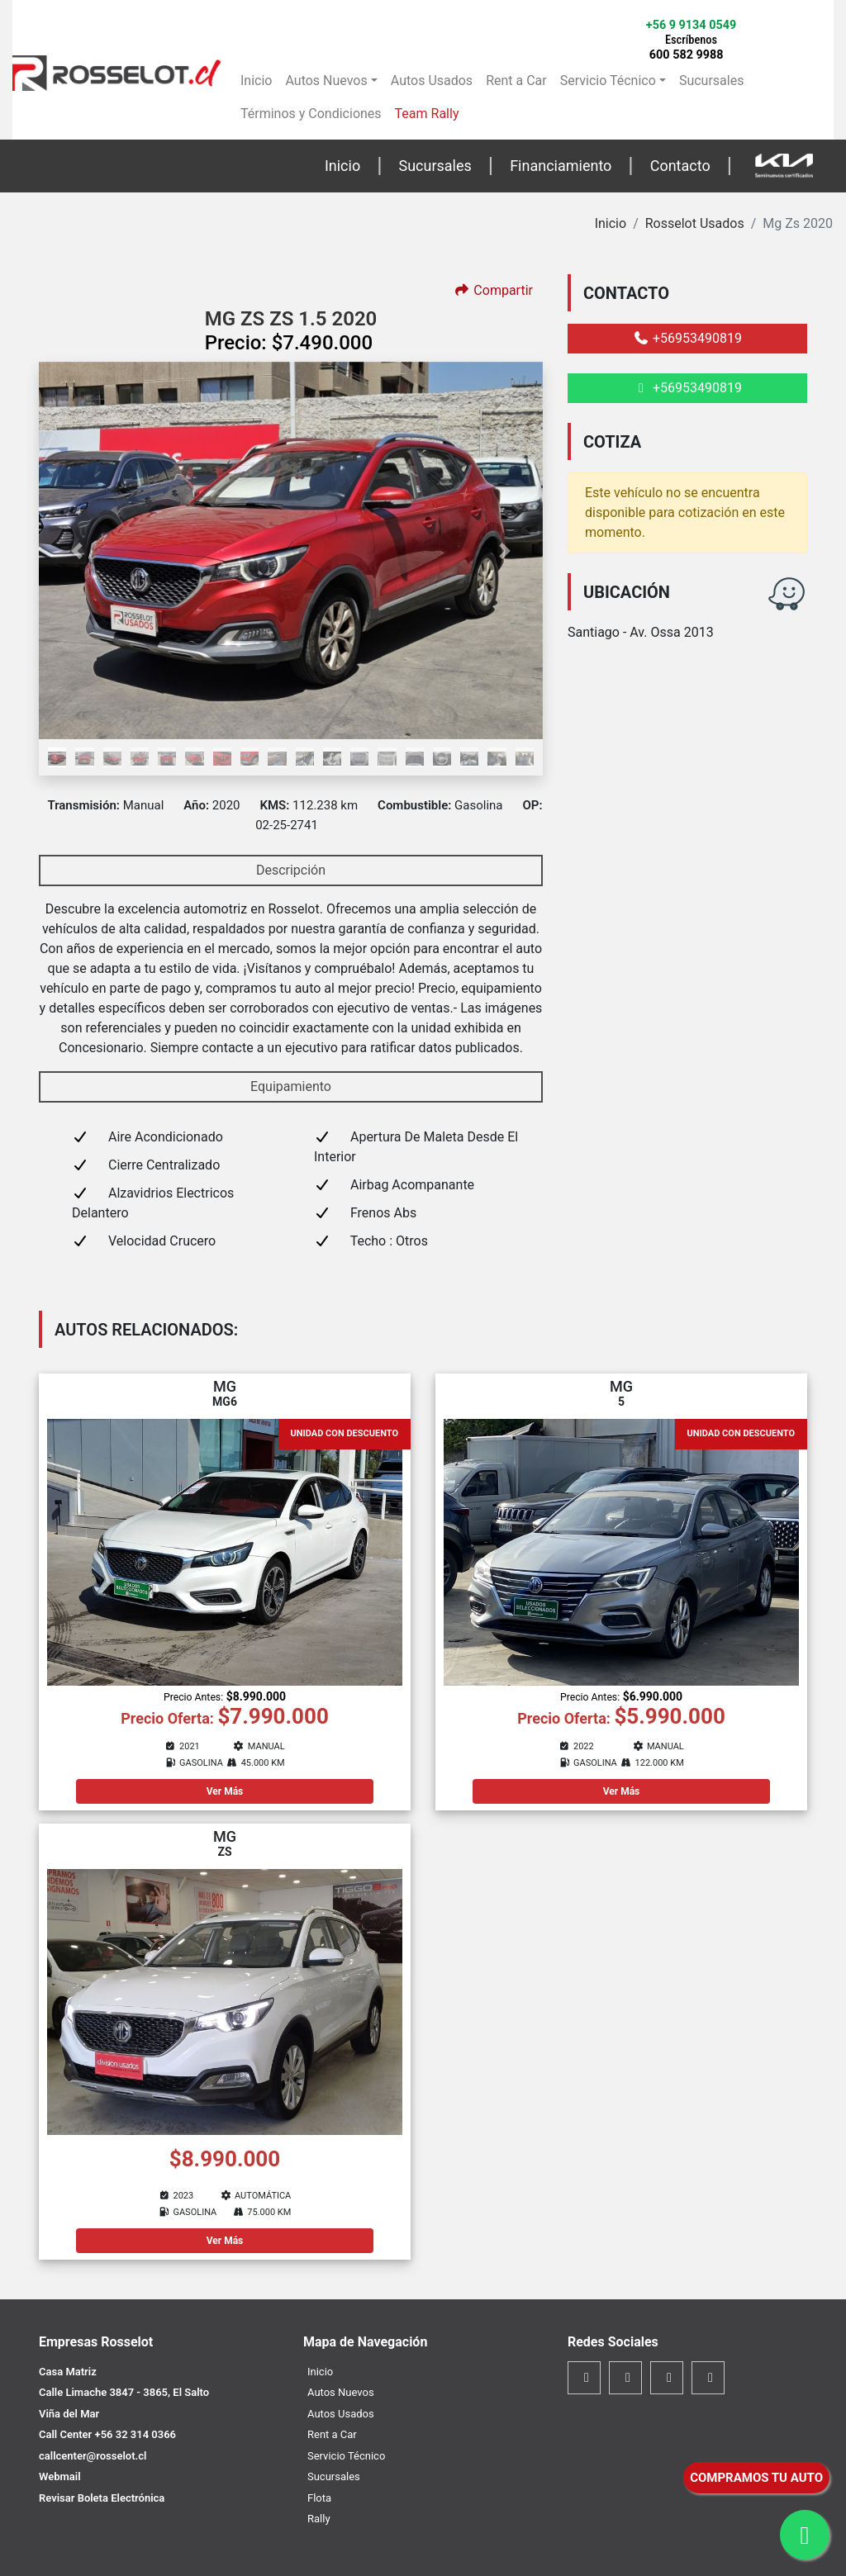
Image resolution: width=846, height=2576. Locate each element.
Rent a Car (516, 80)
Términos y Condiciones (311, 113)
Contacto (680, 165)
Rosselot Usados (694, 223)
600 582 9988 (686, 55)
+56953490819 (687, 338)
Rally (318, 2518)
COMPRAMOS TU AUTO (756, 2477)
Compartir (493, 290)
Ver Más (225, 1791)
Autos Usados (432, 80)
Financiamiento (560, 165)
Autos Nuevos (326, 80)
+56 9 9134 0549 (691, 32)
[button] (76, 550)
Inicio (256, 80)
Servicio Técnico (608, 80)
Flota (319, 2498)
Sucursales (711, 80)
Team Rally (427, 113)
